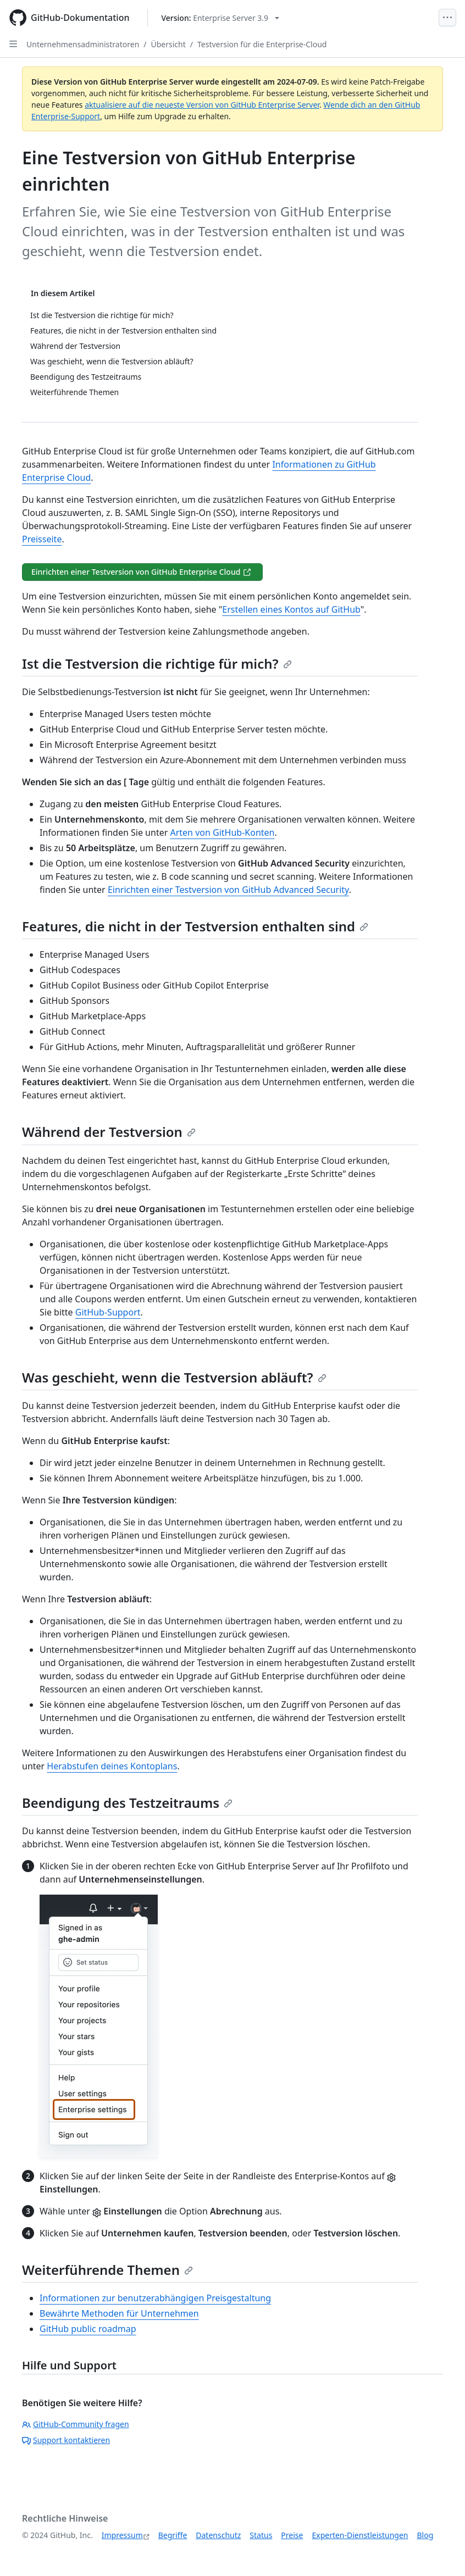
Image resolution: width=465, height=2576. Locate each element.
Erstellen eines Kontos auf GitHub (291, 609)
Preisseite (42, 539)
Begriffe (172, 2535)
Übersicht (168, 44)
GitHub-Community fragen (75, 2424)
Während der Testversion (109, 1132)
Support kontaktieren (66, 2440)
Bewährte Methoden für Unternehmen (119, 2313)
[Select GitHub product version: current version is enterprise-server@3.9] (221, 17)
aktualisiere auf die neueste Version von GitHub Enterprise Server (202, 104)
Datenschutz (218, 2535)
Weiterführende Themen (107, 2270)
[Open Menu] (447, 17)
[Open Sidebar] (13, 44)
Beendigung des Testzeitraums (127, 1803)
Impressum (122, 2535)
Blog (425, 2535)
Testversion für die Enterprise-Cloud (261, 44)
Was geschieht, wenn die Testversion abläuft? (174, 1377)
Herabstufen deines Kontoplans (112, 1766)
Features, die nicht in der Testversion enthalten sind (195, 926)
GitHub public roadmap (88, 2329)
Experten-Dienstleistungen (360, 2535)
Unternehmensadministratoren (82, 44)
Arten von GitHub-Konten (222, 832)
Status (261, 2535)
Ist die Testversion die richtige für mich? (157, 663)
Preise (292, 2535)
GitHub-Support (108, 1312)
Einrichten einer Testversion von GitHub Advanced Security (228, 890)
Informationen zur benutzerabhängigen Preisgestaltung (155, 2298)
